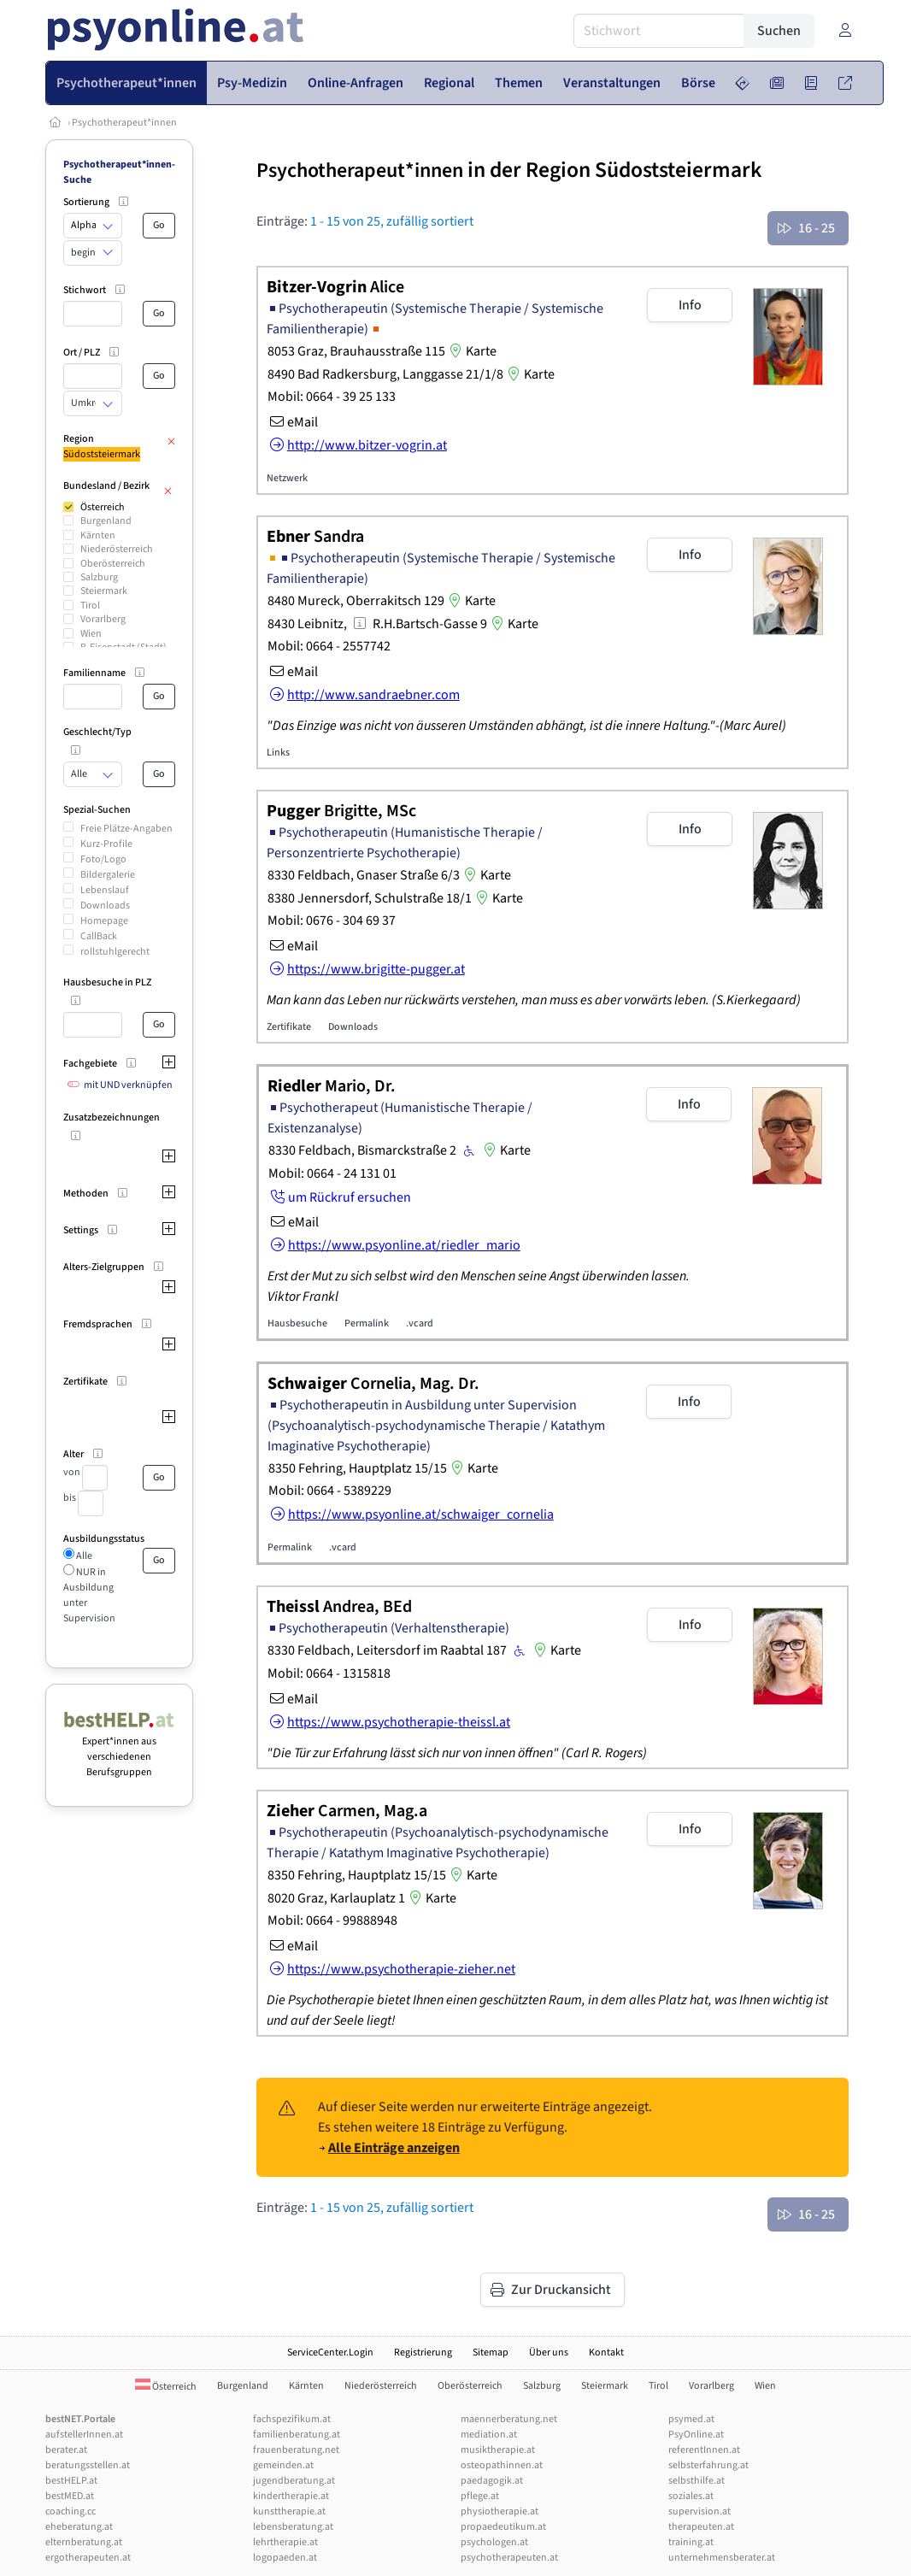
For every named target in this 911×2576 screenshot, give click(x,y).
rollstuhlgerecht (115, 951)
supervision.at (699, 2511)
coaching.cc (70, 2511)
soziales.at (691, 2496)
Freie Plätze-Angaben (126, 828)
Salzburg (99, 577)
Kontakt (606, 2352)
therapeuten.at (701, 2527)
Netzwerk (287, 478)
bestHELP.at (71, 2480)
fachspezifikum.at (292, 2419)
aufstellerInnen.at (84, 2434)
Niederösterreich (116, 549)
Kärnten (97, 535)
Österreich (102, 507)
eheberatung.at (79, 2527)
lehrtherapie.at (285, 2542)
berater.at (66, 2450)
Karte (471, 351)
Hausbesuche (297, 1323)
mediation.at (489, 2434)
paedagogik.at (492, 2480)
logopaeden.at (285, 2557)
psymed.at (691, 2419)
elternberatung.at (83, 2542)
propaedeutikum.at (503, 2527)
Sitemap (490, 2352)
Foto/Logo (103, 859)
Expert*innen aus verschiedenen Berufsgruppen (119, 1749)
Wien (91, 633)
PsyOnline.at (696, 2434)
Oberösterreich (112, 563)
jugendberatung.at (294, 2480)
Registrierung (423, 2352)
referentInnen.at (704, 2450)
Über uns (548, 2352)
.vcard (419, 1323)
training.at (691, 2542)
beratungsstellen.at (87, 2465)
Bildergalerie (107, 874)
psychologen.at (494, 2542)
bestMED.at (69, 2496)
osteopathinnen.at (502, 2465)
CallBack (98, 936)
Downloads (105, 905)
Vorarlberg (103, 619)
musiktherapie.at (498, 2450)
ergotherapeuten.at (88, 2557)
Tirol (90, 605)
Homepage (104, 921)
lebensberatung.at (293, 2527)
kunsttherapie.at (289, 2511)
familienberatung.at (296, 2434)
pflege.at (480, 2496)
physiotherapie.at (499, 2511)
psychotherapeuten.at (509, 2557)
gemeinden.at (283, 2465)
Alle (83, 1556)
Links (278, 752)
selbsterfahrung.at (708, 2465)
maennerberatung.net (509, 2419)
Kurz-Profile (106, 844)
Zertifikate (289, 1027)
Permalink (366, 1323)
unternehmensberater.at (721, 2557)
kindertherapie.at (291, 2496)
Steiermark (103, 591)
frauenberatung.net (296, 2450)
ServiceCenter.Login (330, 2352)
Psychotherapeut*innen (124, 122)
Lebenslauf (104, 890)
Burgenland (106, 521)
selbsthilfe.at (696, 2480)
